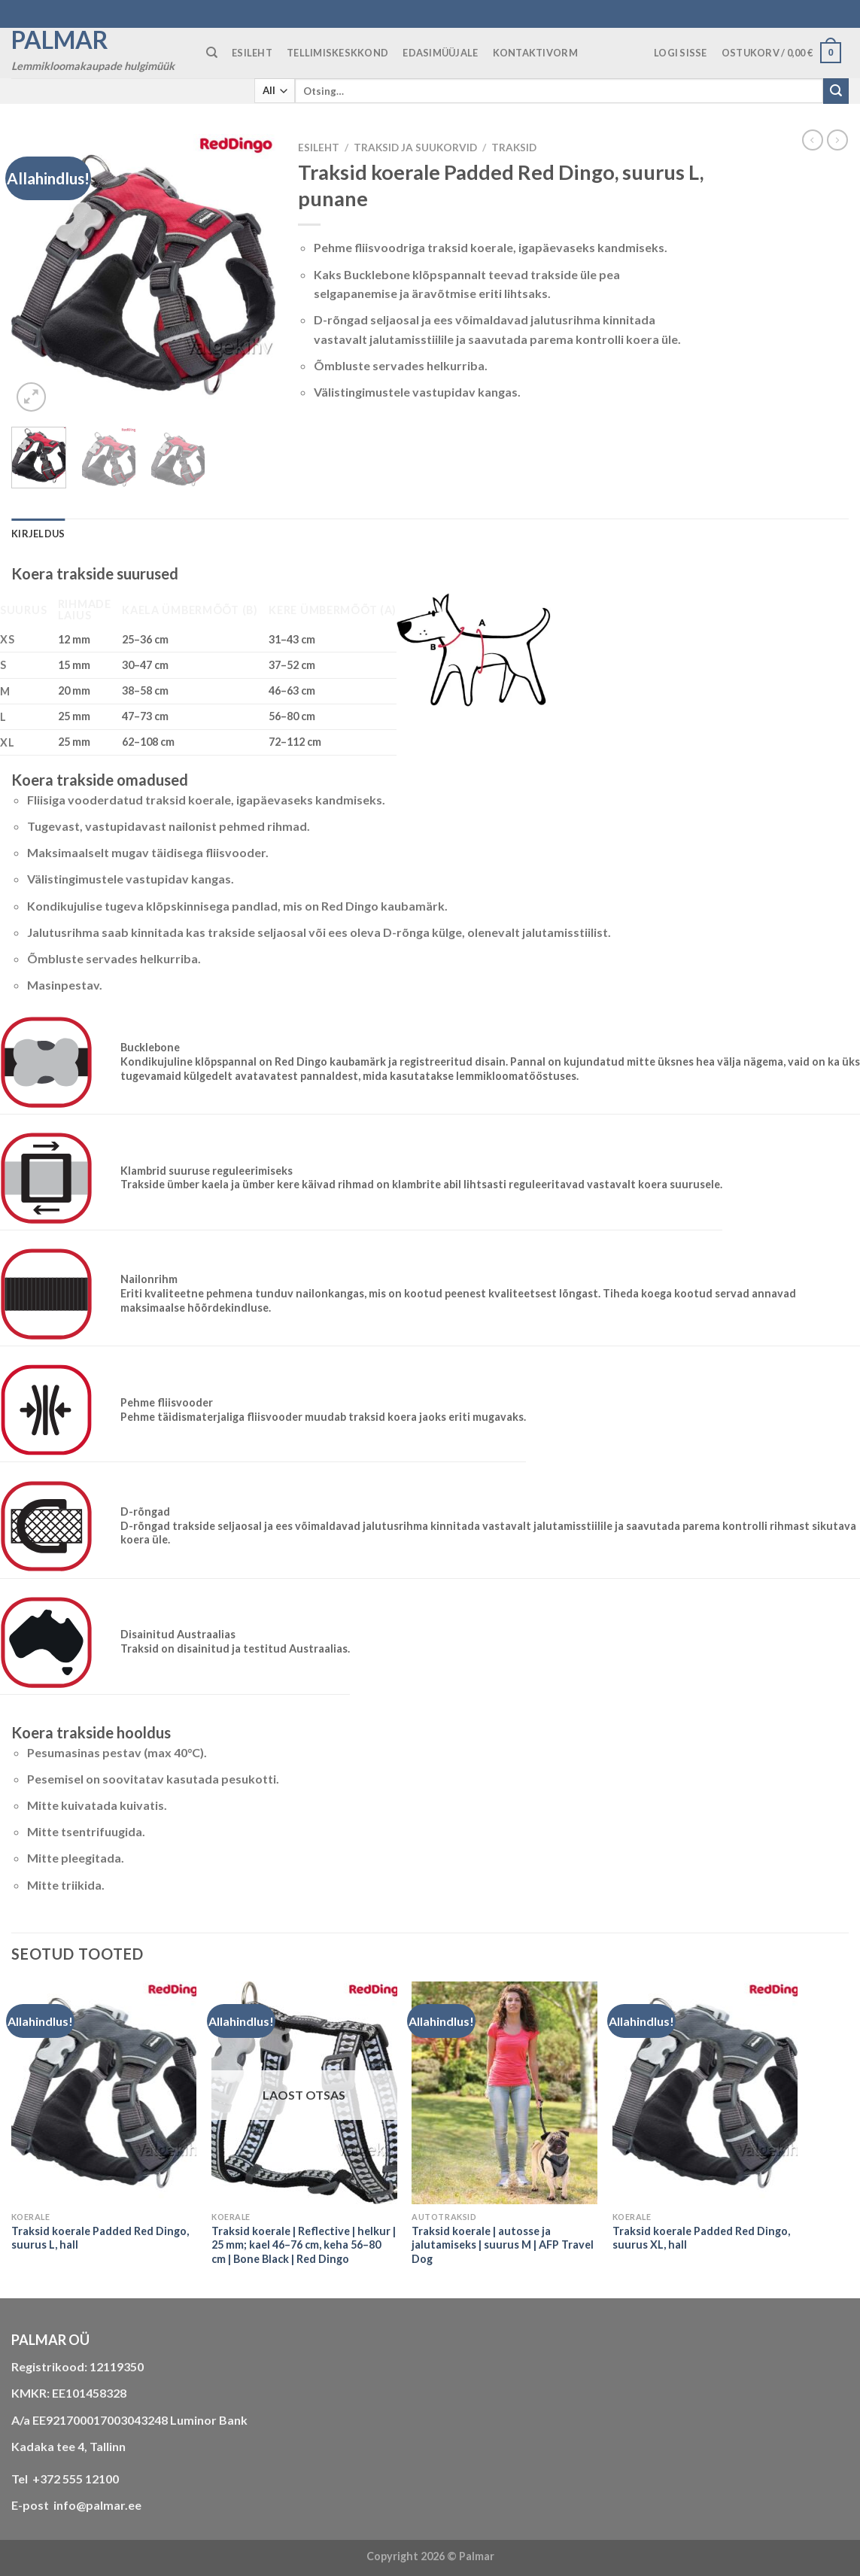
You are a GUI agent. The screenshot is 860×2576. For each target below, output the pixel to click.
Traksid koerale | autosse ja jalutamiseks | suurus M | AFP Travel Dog (503, 2245)
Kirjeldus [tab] (38, 534)
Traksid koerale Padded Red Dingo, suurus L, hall (100, 2238)
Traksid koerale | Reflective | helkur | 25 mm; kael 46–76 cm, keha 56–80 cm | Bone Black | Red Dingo (303, 2245)
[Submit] (836, 91)
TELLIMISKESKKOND (337, 53)
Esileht (318, 147)
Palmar (59, 40)
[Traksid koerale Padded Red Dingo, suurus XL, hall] (705, 2092)
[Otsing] (212, 52)
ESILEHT (252, 53)
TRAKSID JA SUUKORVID (415, 147)
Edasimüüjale (440, 53)
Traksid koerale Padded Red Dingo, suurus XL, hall (701, 2238)
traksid (513, 147)
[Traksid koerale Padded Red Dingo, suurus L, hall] (104, 2092)
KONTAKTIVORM (535, 53)
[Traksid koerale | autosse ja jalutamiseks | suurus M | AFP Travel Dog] (504, 2092)
